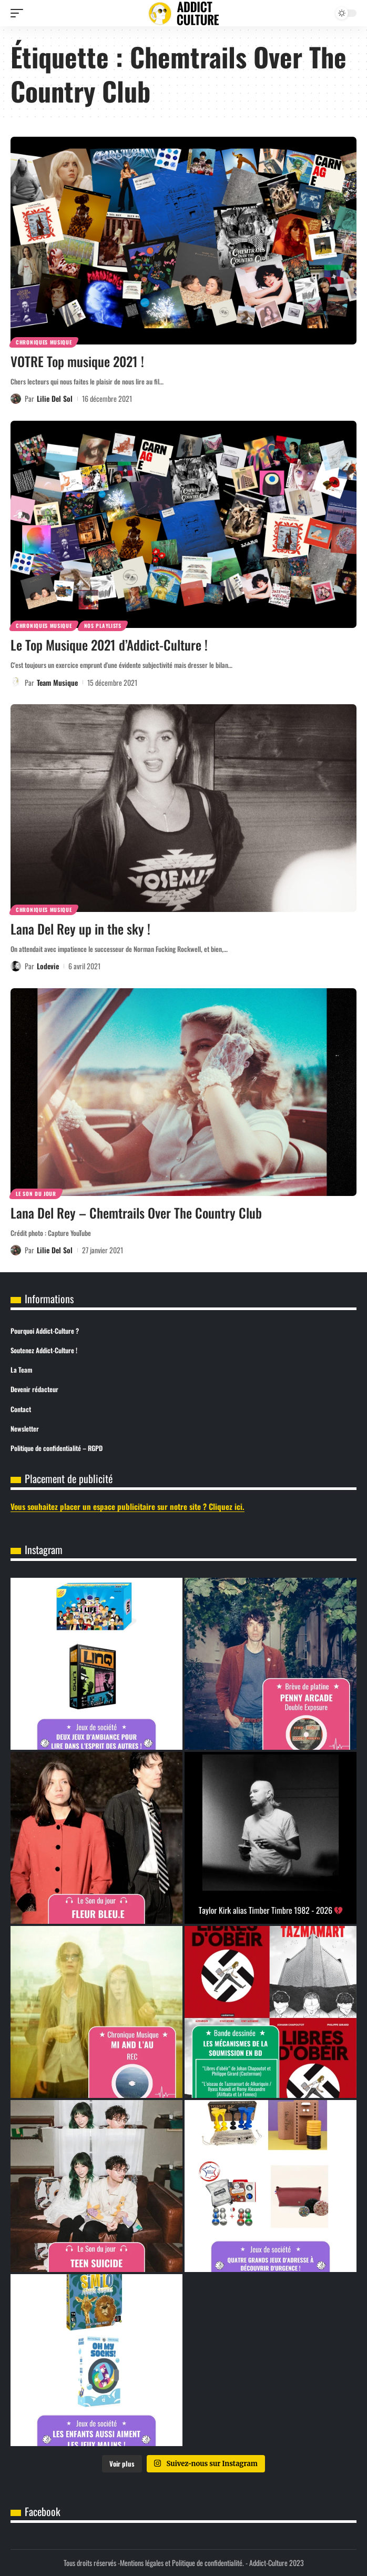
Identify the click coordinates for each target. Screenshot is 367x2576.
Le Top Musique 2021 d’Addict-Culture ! (109, 644)
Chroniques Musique (44, 342)
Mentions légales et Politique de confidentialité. (182, 2562)
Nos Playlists (102, 626)
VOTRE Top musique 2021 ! (77, 361)
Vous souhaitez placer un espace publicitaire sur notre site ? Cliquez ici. (127, 1506)
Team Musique (57, 682)
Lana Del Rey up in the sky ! (80, 928)
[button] (19, 13)
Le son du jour (36, 1194)
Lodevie (48, 965)
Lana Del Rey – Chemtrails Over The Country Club (136, 1212)
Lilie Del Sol (55, 398)
